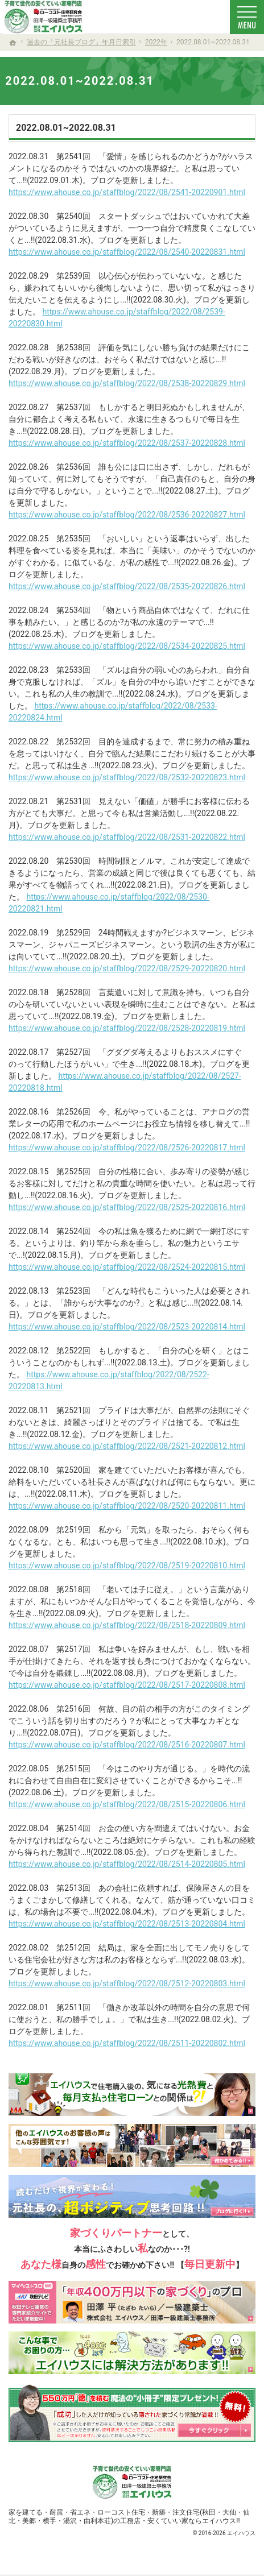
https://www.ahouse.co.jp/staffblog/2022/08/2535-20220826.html (127, 586)
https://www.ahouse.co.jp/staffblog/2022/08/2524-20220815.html (127, 1267)
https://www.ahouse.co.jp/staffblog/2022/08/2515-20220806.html (127, 1804)
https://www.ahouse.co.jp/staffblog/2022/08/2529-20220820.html (127, 968)
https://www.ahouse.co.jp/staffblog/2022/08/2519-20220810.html (127, 1565)
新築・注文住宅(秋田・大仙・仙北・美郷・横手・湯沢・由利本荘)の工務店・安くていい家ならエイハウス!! (129, 2516)
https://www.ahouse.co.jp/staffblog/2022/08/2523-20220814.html (127, 1326)
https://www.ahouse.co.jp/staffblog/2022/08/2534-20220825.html (127, 646)
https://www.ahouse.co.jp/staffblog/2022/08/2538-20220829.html (127, 383)
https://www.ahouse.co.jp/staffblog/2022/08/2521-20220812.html (127, 1446)
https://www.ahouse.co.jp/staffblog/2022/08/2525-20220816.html (127, 1207)
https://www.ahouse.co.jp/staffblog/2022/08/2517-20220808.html (127, 1684)
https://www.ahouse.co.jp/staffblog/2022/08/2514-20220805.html (127, 1864)
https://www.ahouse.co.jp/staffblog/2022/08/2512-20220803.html (127, 1983)
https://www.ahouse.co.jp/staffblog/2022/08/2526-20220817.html (127, 1147)
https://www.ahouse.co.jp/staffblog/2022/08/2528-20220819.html (127, 1028)
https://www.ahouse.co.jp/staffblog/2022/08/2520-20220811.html (127, 1505)
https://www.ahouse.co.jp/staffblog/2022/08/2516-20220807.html (127, 1744)
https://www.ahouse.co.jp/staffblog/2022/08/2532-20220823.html (127, 777)
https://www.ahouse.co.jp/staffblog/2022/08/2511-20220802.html (127, 2043)
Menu (247, 17)
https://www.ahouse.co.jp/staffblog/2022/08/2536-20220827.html (127, 514)
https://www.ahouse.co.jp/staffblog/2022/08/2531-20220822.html (127, 837)
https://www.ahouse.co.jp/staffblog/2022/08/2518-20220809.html (127, 1625)
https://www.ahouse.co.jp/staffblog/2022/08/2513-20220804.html (127, 1923)
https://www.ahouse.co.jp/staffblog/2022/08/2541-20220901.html (127, 192)
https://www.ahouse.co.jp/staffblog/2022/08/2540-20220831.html (127, 251)
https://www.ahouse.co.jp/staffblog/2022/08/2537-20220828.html (127, 443)
